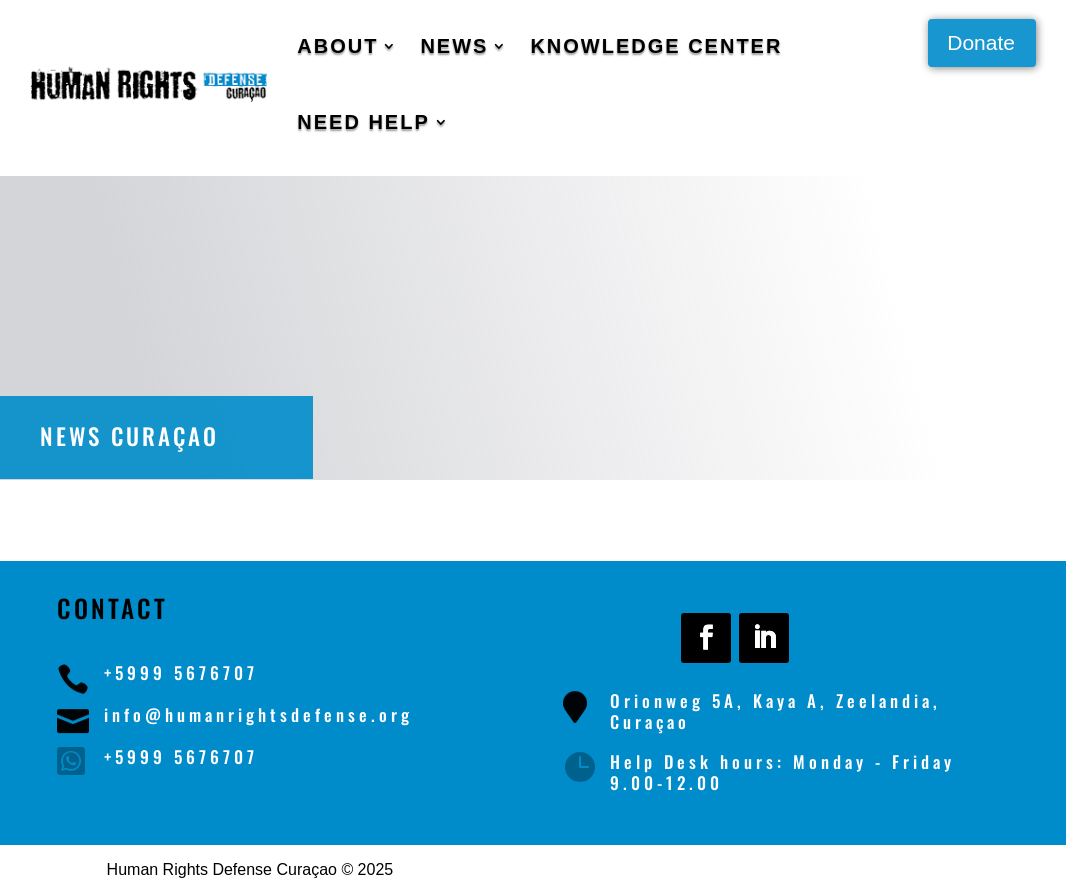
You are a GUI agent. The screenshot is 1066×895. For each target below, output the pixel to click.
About (337, 46)
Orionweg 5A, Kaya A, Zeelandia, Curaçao (775, 710)
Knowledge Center (656, 46)
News (454, 46)
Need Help (363, 122)
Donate (981, 42)
